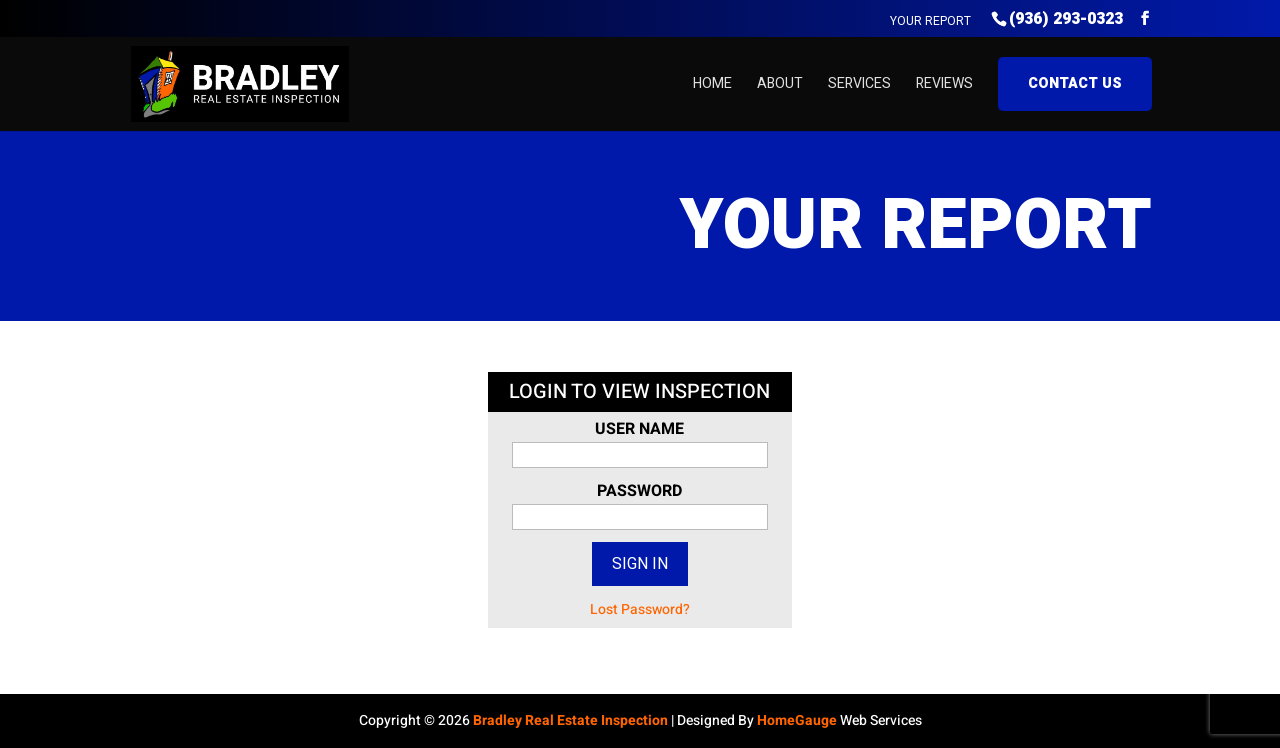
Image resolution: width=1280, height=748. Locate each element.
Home (712, 84)
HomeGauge (797, 720)
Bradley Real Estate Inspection (570, 720)
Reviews (944, 84)
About (780, 84)
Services (859, 84)
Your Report (930, 21)
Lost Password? (640, 609)
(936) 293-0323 (1066, 19)
